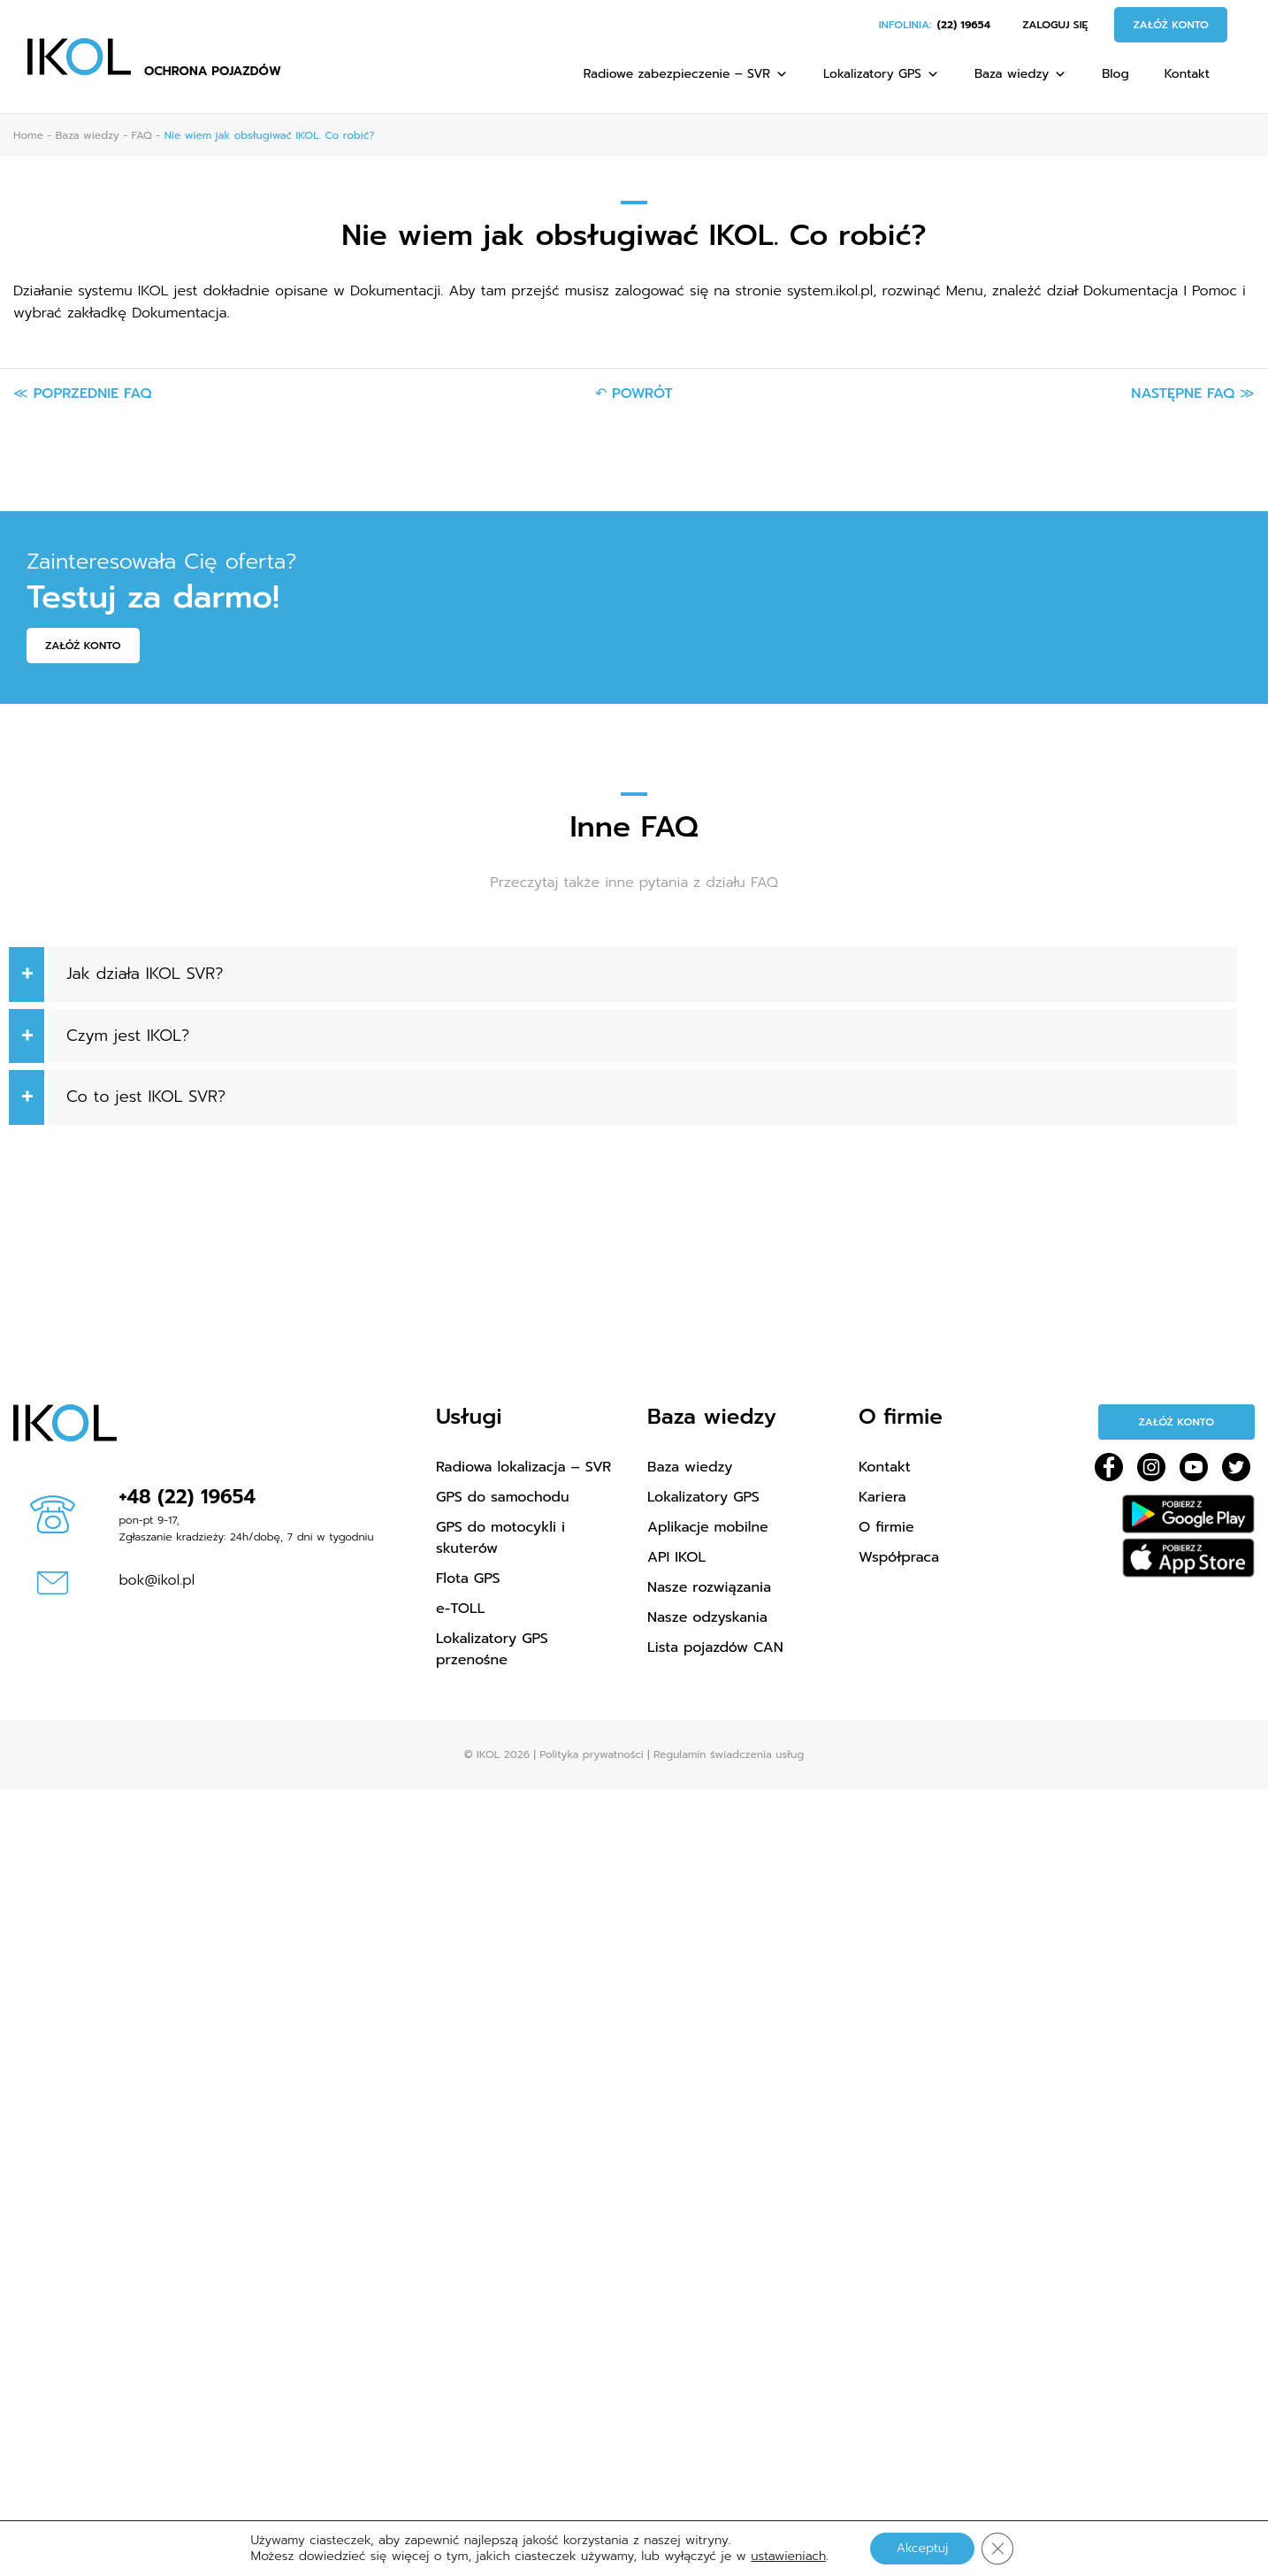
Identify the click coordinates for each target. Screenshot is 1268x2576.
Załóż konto (1171, 25)
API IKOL (676, 1557)
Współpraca (899, 1557)
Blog (1115, 74)
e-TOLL (460, 1608)
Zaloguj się (1055, 25)
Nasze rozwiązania (709, 1587)
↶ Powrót (633, 393)
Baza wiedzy (1020, 74)
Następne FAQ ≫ (1193, 393)
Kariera (882, 1497)
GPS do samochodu (502, 1497)
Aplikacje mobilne (707, 1527)
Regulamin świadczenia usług (728, 1754)
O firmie (886, 1527)
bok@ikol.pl (157, 1580)
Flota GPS (468, 1578)
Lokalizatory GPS (881, 74)
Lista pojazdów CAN (715, 1647)
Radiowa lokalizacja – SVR (523, 1467)
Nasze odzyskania (707, 1617)
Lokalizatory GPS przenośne (492, 1649)
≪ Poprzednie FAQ (82, 393)
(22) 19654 (963, 25)
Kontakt (1187, 74)
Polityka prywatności (591, 1754)
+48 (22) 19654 (187, 1496)
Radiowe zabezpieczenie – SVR (686, 74)
